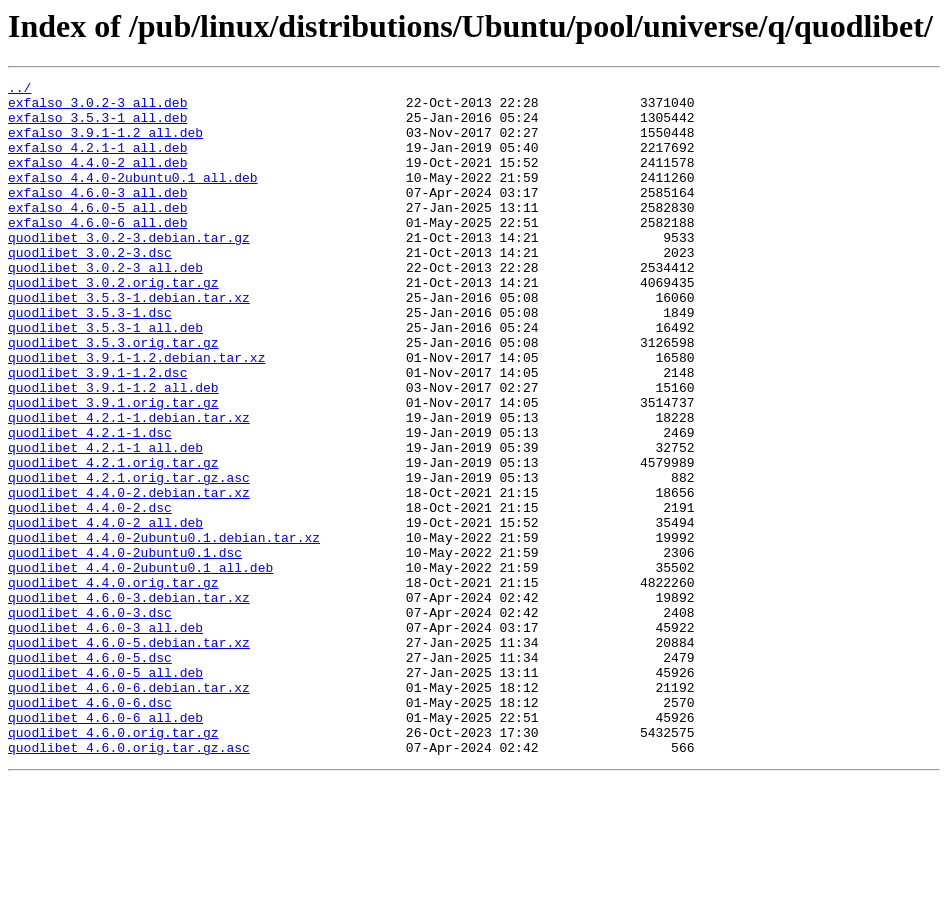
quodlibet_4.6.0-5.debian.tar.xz (129, 756)
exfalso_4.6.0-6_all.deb (97, 252)
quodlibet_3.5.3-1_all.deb (105, 378)
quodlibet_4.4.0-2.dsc (90, 594)
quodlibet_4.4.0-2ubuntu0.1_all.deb (140, 666)
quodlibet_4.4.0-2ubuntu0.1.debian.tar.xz (164, 630)
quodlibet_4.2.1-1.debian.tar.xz (129, 486)
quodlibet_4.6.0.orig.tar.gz (113, 864)
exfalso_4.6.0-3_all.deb (97, 216)
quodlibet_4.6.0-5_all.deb (105, 792)
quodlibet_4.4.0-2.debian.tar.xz (129, 576)
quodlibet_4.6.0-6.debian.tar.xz (129, 810)
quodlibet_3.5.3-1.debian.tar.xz (129, 342)
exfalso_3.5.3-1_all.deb (97, 126)
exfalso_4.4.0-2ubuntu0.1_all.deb (133, 198)
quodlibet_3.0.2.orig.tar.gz (113, 324)
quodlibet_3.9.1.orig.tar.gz (113, 468)
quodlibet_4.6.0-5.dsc (90, 774)
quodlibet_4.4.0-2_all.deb (105, 612)
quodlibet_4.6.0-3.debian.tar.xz (129, 702)
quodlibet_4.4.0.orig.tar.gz (113, 684)
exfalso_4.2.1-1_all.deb (97, 162)
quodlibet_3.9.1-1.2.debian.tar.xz (136, 414)
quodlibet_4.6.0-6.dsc (90, 828)
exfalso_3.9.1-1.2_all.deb (105, 144)
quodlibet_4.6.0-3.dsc (90, 720)
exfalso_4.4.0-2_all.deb (97, 180)
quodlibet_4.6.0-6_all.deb (105, 846)
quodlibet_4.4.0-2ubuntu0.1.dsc (125, 648)
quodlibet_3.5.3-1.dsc (90, 360)
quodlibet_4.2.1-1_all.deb (105, 522)
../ (19, 90)
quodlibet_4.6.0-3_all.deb (105, 738)
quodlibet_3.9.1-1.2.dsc (97, 432)
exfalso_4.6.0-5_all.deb (97, 234)
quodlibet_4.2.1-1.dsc (90, 504)
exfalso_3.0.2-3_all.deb (97, 108)
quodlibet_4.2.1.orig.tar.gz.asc (129, 558)
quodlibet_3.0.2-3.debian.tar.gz (129, 270)
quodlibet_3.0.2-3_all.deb (105, 306)
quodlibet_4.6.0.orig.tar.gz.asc (129, 882)
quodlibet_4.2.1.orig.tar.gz (113, 540)
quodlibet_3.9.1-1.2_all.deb (113, 450)
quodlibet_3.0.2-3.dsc (90, 288)
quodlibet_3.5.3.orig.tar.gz (113, 396)
